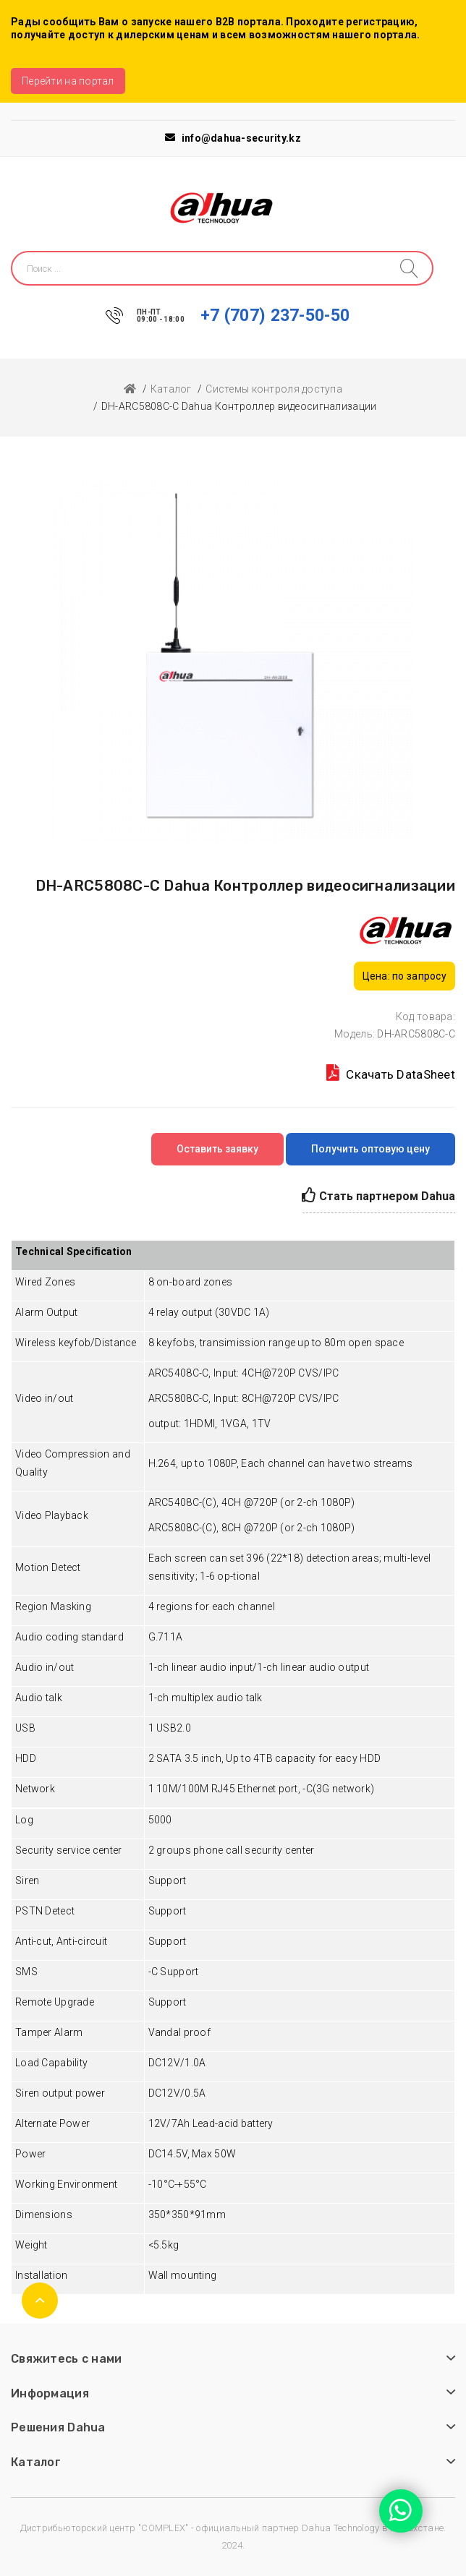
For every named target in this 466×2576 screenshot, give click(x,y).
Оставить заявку (217, 1149)
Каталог (171, 389)
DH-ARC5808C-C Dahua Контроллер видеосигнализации (238, 406)
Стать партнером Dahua (378, 1195)
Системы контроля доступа (274, 389)
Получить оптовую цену (370, 1149)
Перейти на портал (68, 81)
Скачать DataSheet (390, 1073)
